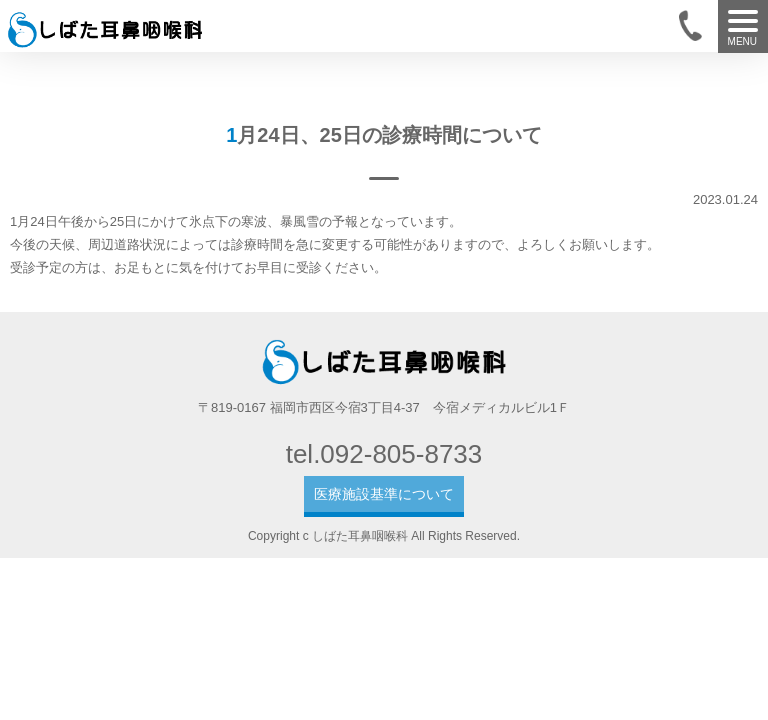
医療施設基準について (384, 494)
